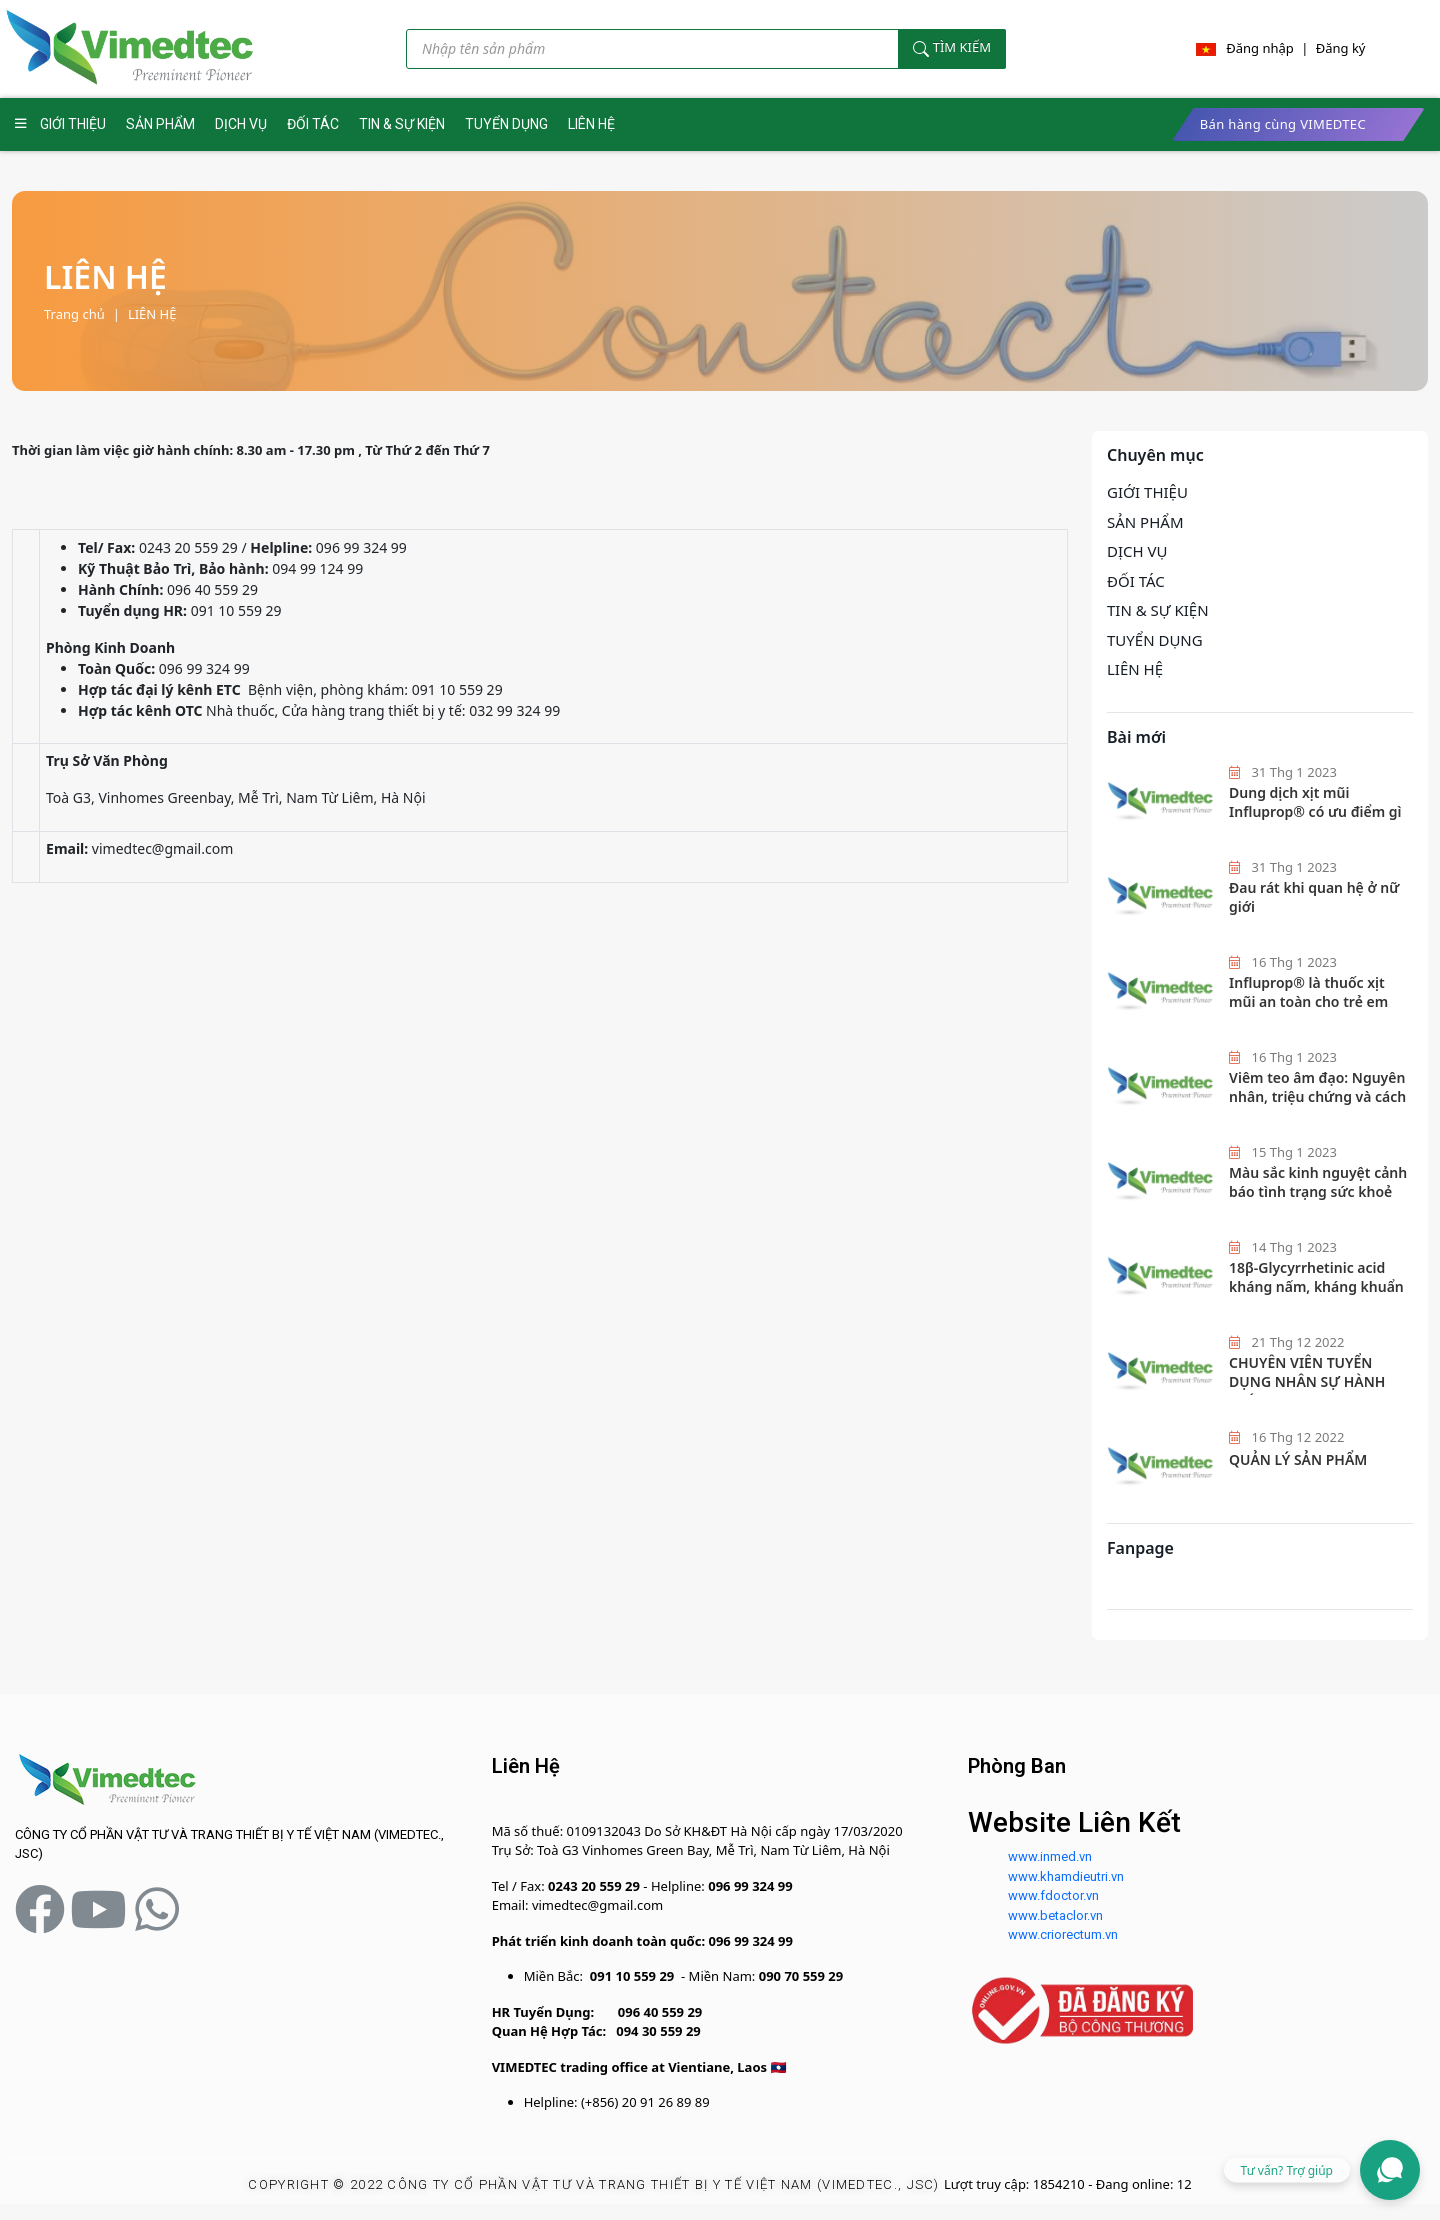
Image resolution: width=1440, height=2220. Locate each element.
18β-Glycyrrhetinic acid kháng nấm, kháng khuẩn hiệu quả (1316, 1287)
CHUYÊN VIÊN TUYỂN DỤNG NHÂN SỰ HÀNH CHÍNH (1307, 1382)
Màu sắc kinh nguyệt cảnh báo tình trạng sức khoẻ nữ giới (1318, 1192)
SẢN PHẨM (160, 124)
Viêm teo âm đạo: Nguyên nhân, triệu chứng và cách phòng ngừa (1317, 1097)
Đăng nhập (1260, 48)
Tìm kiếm (952, 47)
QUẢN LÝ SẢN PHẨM (1298, 1459)
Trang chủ (74, 314)
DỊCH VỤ (241, 124)
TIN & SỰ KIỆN (402, 124)
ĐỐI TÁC (313, 124)
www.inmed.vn (1050, 1856)
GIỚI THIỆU (73, 124)
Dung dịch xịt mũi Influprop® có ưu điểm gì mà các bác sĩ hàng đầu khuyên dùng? (1315, 822)
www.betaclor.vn (1055, 1915)
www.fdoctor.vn (1053, 1895)
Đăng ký (1341, 48)
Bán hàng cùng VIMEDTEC (1283, 124)
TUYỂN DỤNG (506, 124)
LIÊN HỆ (591, 124)
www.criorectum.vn (1063, 1934)
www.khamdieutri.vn (1066, 1876)
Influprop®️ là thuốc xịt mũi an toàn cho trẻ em (1308, 992)
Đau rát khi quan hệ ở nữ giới (1314, 897)
